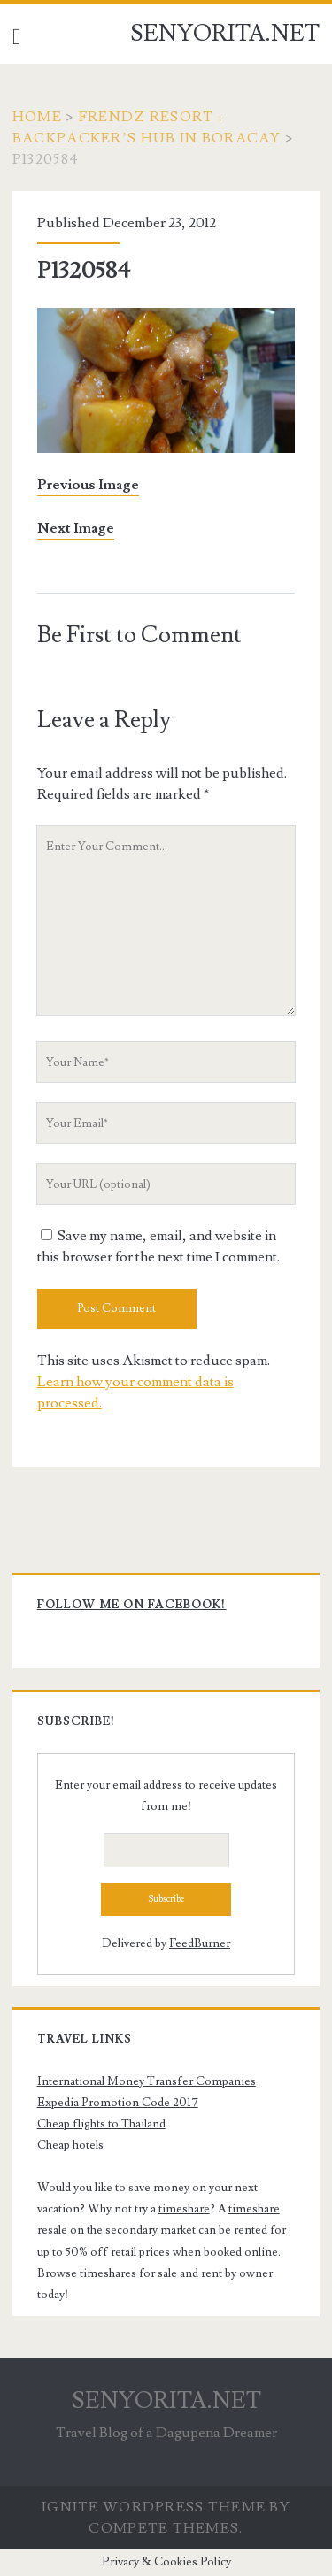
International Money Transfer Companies (146, 2081)
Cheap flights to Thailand (101, 2124)
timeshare (184, 2209)
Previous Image (88, 485)
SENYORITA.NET (225, 34)
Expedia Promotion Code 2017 (117, 2103)
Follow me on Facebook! (132, 1605)
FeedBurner (199, 1943)
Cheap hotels (70, 2145)
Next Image (75, 528)
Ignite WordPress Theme (154, 2507)
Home (37, 117)
